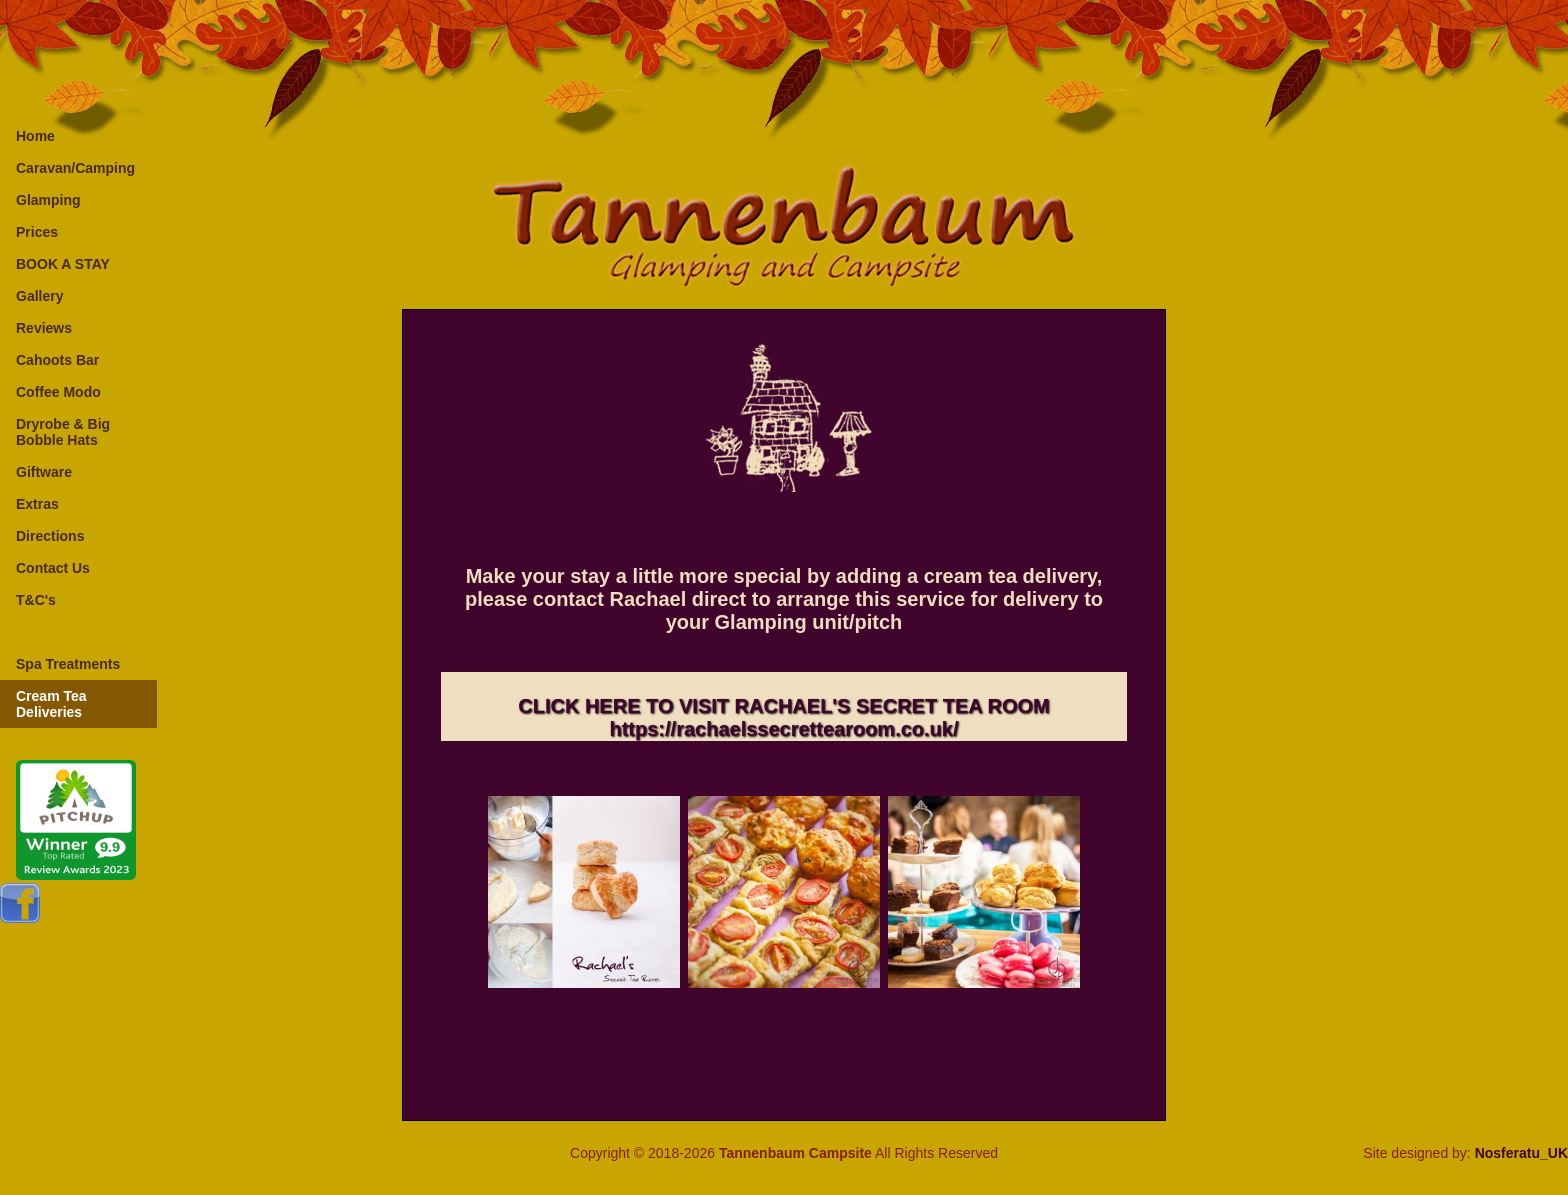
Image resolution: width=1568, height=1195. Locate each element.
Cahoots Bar (57, 360)
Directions (50, 536)
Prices (37, 232)
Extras (37, 504)
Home (35, 136)
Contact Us (53, 568)
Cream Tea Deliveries (51, 704)
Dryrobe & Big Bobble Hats (63, 432)
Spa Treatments (68, 664)
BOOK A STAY (63, 264)
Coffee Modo (58, 392)
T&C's (36, 600)
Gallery (39, 296)
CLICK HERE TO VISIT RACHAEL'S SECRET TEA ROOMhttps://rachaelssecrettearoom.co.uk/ (783, 717)
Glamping (48, 200)
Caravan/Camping (75, 168)
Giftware (44, 472)
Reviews (44, 328)
